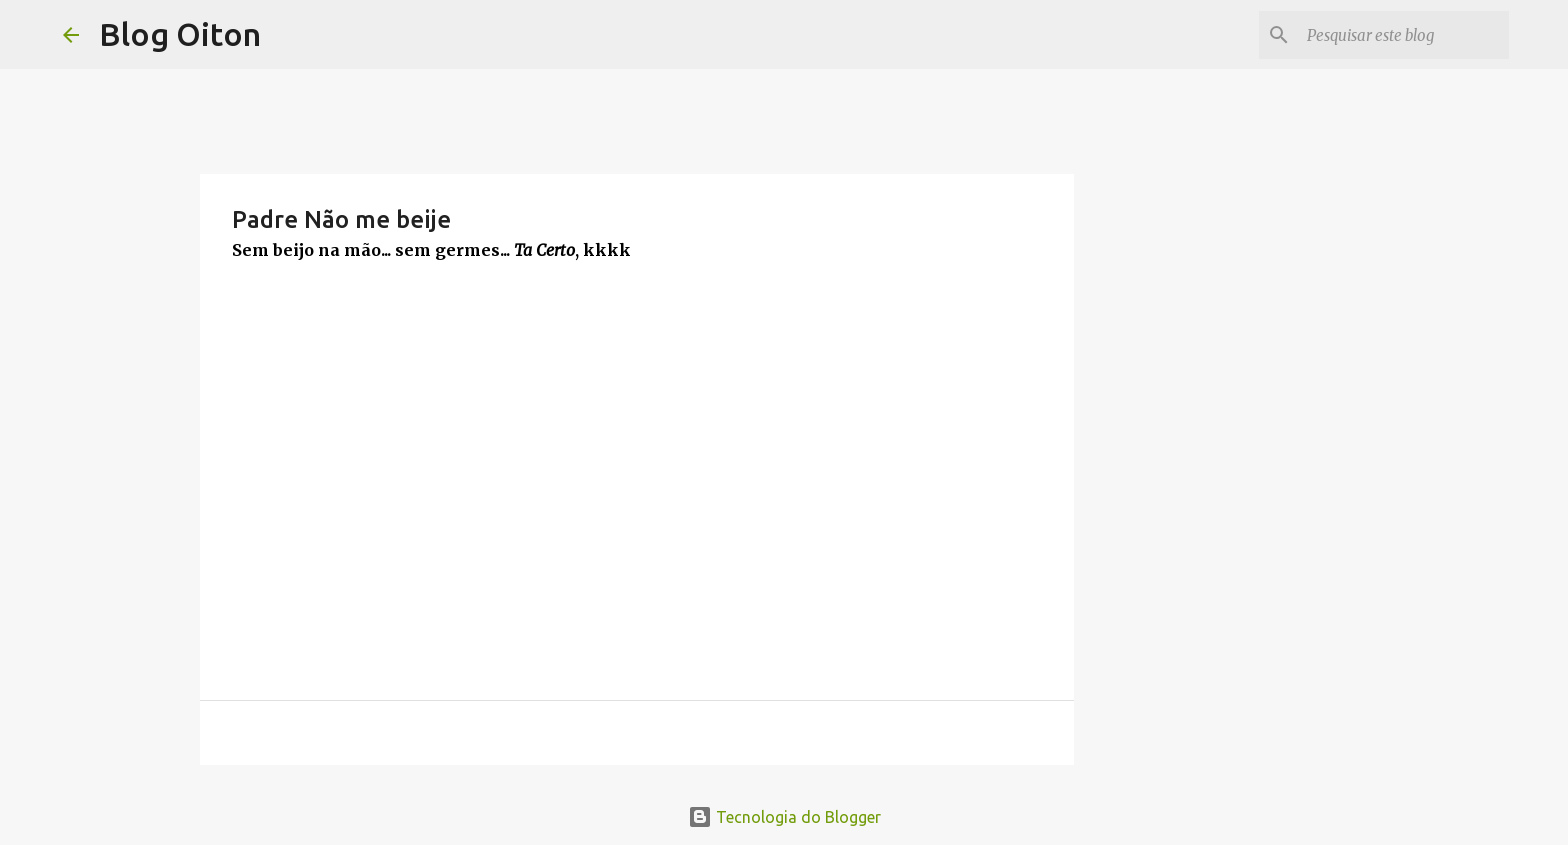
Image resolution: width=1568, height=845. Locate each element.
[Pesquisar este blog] (1404, 35)
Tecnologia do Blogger (784, 817)
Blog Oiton (180, 34)
